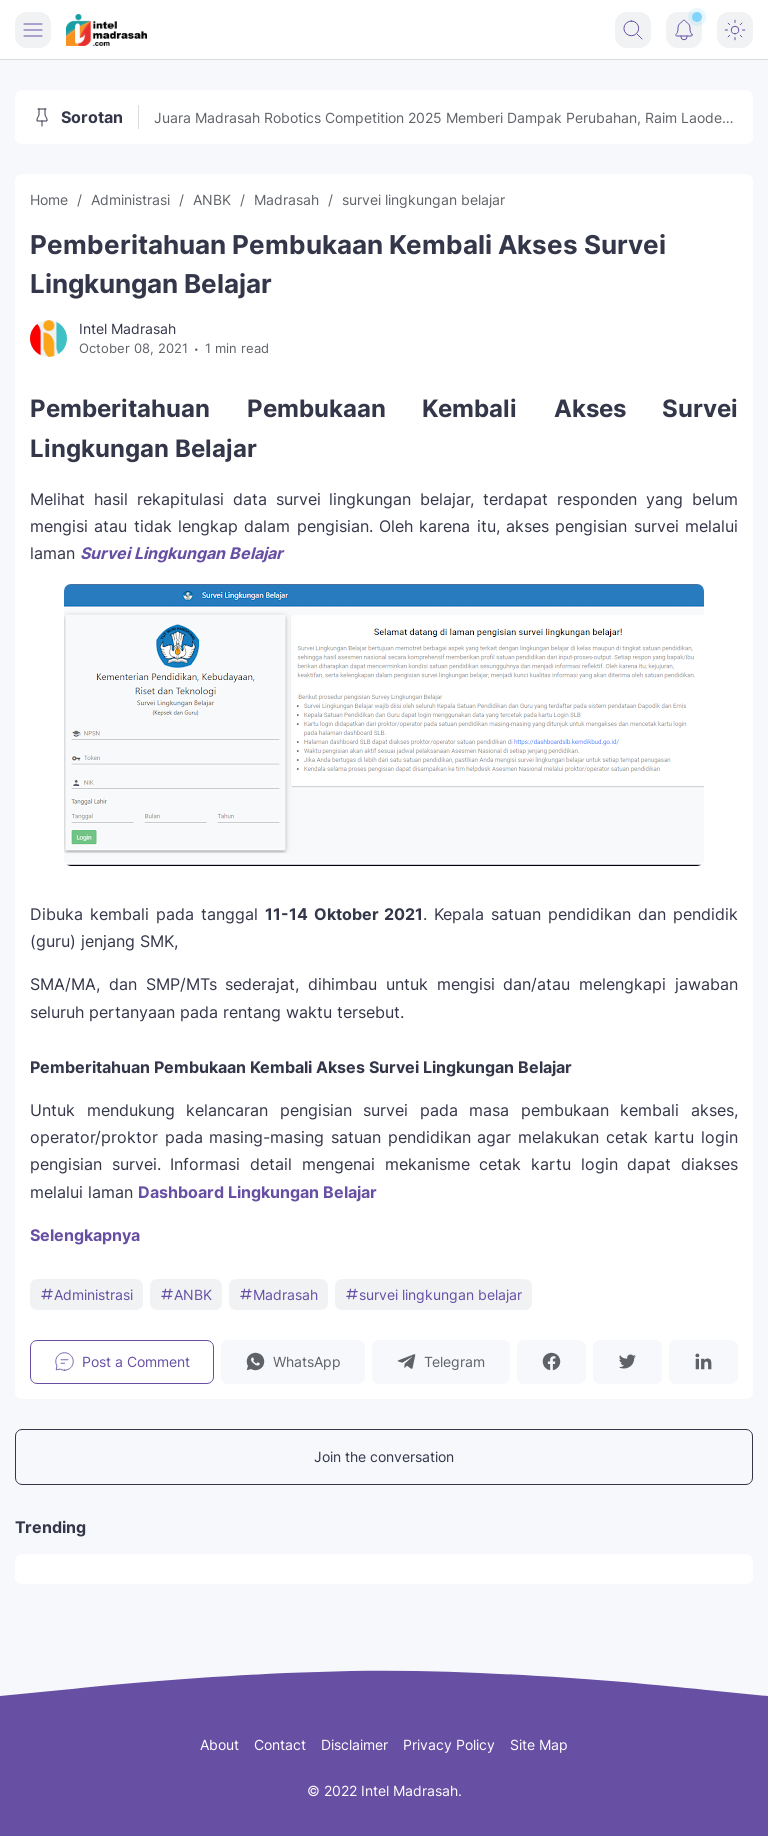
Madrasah (278, 1294)
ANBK (186, 1294)
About (219, 1744)
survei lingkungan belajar (433, 1294)
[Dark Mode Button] (735, 30)
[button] (293, 1362)
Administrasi (86, 1294)
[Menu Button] (33, 30)
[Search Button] (633, 30)
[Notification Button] (684, 30)
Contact (280, 1744)
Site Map (539, 1744)
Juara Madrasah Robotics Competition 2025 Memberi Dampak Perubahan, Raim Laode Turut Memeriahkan (438, 118)
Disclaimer (354, 1744)
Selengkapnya (85, 1235)
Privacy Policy (449, 1744)
